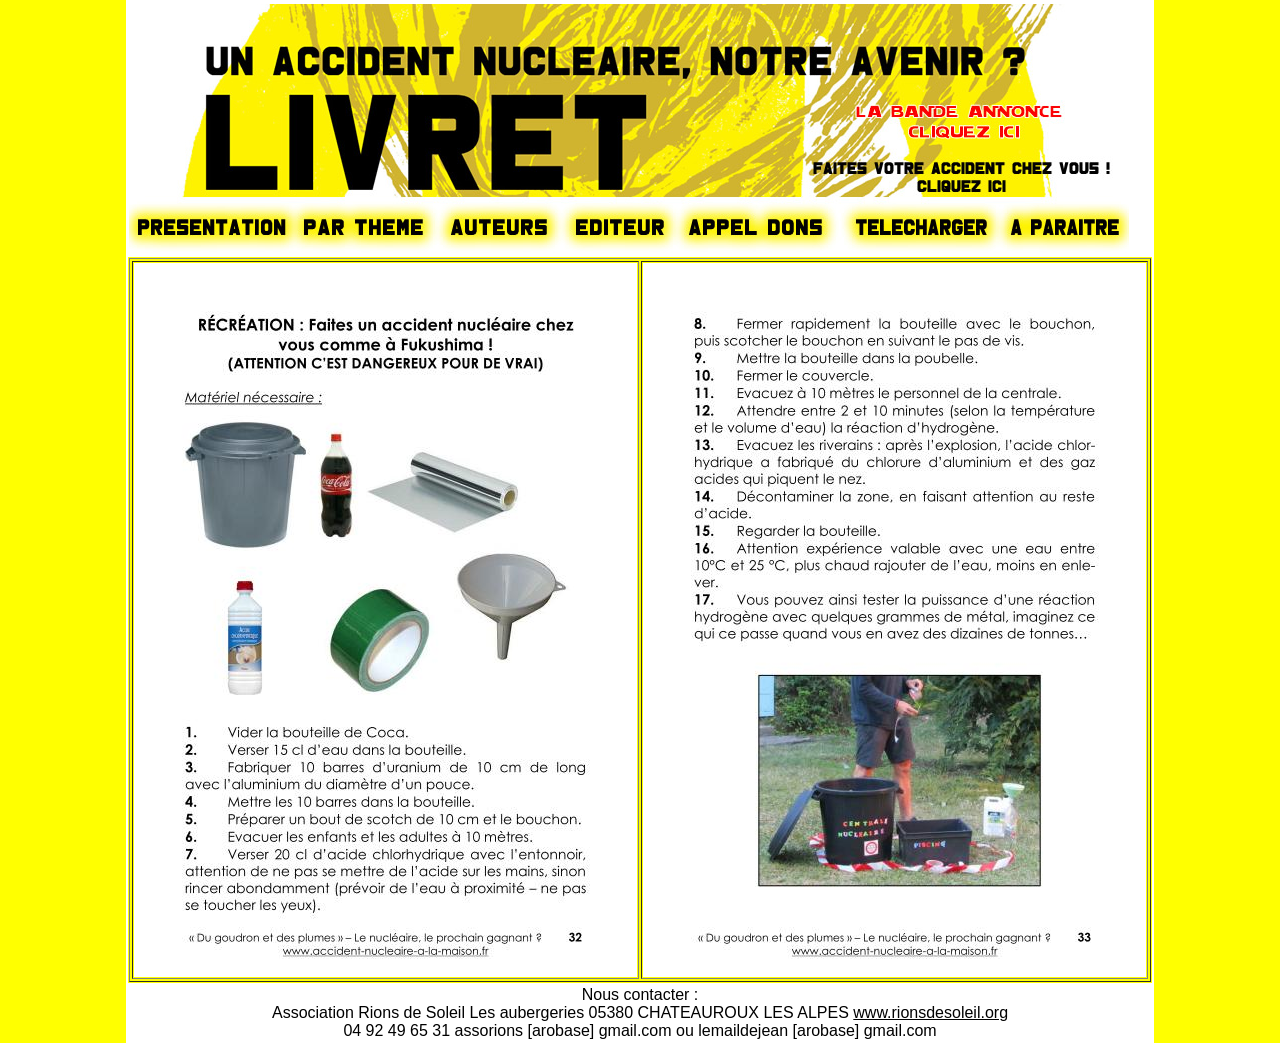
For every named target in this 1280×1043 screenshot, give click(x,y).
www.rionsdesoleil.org (930, 1012)
